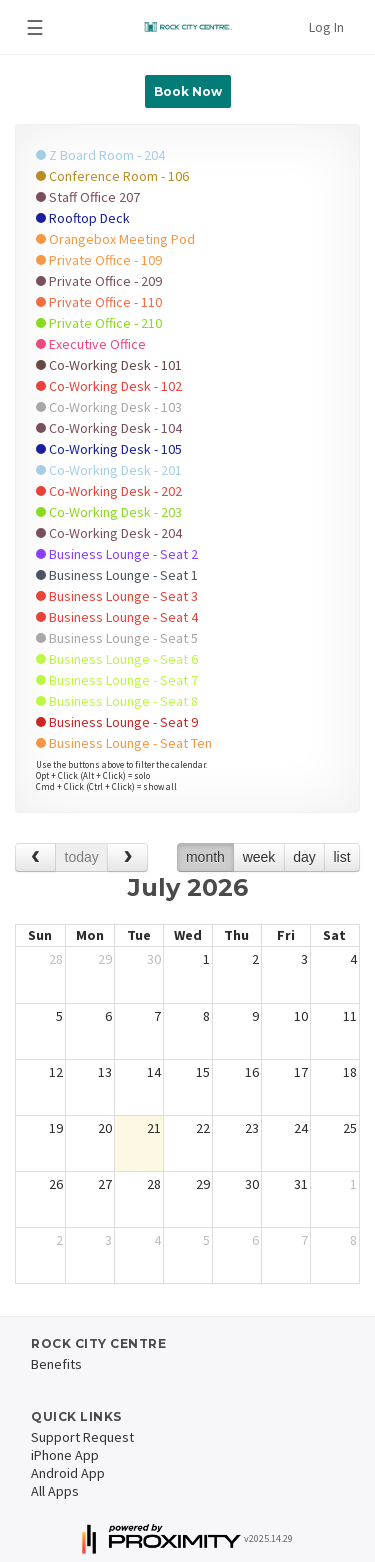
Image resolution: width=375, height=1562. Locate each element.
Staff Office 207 (88, 197)
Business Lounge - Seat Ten (124, 743)
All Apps (55, 1491)
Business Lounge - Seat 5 (117, 638)
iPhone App (65, 1455)
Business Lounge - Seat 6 (117, 659)
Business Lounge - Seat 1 (117, 575)
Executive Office (91, 344)
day (304, 857)
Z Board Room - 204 (100, 155)
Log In (326, 27)
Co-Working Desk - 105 (109, 449)
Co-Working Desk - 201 (109, 470)
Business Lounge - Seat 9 (117, 722)
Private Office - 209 (99, 281)
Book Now (188, 91)
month (205, 857)
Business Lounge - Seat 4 (117, 617)
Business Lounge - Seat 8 (117, 701)
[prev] (35, 857)
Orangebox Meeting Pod (115, 239)
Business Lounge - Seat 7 (117, 680)
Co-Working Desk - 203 (109, 512)
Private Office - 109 (99, 260)
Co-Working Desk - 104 (109, 428)
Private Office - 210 (99, 323)
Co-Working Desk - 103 (109, 407)
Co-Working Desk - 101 (109, 365)
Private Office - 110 (99, 302)
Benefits (56, 1364)
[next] (127, 857)
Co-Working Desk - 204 (109, 533)
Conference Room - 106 (112, 176)
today (82, 857)
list (341, 857)
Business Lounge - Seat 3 (117, 596)
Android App (68, 1473)
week (259, 857)
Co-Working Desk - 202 (109, 491)
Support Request (82, 1437)
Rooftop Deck (83, 218)
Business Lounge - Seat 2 (117, 554)
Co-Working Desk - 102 (109, 386)
